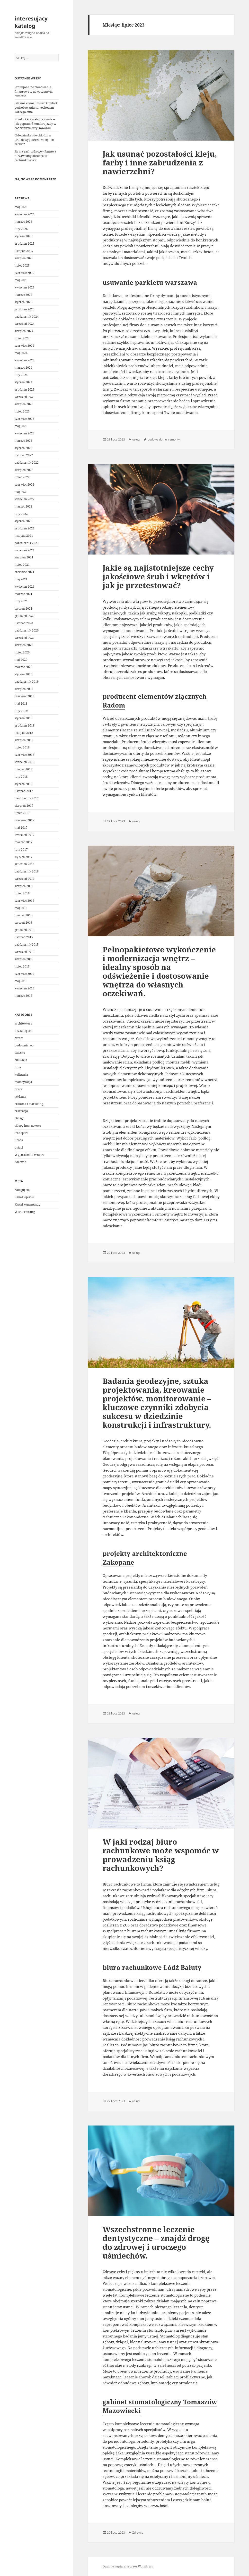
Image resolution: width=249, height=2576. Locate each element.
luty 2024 (21, 375)
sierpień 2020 (24, 645)
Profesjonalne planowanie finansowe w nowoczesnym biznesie (34, 91)
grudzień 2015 (25, 930)
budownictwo (24, 1045)
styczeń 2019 (23, 718)
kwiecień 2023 (25, 433)
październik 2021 (27, 543)
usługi (19, 1147)
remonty (174, 439)
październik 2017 (27, 798)
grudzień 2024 (25, 309)
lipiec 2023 (22, 411)
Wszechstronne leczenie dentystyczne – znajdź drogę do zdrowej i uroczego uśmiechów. (156, 2242)
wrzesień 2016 (25, 879)
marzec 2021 (23, 594)
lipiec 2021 (22, 565)
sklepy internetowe (28, 1125)
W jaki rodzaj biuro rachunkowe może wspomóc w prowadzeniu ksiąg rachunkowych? (161, 1855)
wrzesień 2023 (25, 397)
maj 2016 (21, 908)
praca (19, 1089)
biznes (19, 1038)
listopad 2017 (24, 791)
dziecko (20, 1053)
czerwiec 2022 (24, 484)
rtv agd (19, 1118)
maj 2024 (21, 353)
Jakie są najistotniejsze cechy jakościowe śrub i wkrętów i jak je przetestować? (158, 576)
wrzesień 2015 (25, 952)
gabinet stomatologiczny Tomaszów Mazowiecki (160, 2406)
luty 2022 (21, 514)
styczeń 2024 (23, 382)
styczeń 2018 (23, 784)
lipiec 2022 (22, 477)
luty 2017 (21, 849)
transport (21, 1133)
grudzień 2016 (25, 864)
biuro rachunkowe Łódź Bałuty (152, 1967)
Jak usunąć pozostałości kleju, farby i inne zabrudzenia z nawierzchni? (160, 162)
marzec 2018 (23, 769)
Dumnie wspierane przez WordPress (128, 2566)
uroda (19, 1140)
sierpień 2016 (24, 886)
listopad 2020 (24, 623)
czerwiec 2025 (24, 273)
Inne (18, 1067)
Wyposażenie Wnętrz (29, 1155)
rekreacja (21, 1111)
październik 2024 (27, 317)
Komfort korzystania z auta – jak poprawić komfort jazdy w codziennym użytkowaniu (35, 123)
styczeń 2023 (23, 448)
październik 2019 (27, 682)
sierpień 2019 (24, 689)
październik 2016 (27, 871)
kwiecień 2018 (25, 762)
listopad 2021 (24, 536)
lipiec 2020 (22, 652)
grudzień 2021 (25, 528)
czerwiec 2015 (24, 974)
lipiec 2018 (22, 747)
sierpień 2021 (24, 557)
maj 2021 (21, 579)
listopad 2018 (24, 733)
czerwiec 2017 (24, 820)
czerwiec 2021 (24, 572)
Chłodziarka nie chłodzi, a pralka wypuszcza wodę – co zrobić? (34, 139)
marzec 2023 (23, 441)
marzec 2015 (23, 996)
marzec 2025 (23, 295)
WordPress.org (25, 1212)
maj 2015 (21, 981)
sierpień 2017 (24, 806)
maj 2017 (21, 827)
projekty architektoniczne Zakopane (145, 1558)
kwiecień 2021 (25, 586)
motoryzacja (23, 1082)
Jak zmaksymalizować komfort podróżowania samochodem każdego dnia (36, 107)
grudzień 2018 (25, 725)
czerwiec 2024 (24, 346)
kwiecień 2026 (25, 214)
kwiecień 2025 (25, 287)
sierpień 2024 (24, 331)
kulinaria (21, 1075)
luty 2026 (21, 229)
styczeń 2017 (23, 857)
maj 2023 (21, 426)
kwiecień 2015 (25, 988)
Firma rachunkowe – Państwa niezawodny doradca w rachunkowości (35, 155)
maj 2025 (21, 280)
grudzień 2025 (25, 243)
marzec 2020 (23, 667)
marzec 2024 (23, 367)
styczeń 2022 (23, 521)
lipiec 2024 (22, 338)
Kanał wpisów (24, 1197)
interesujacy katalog (31, 22)
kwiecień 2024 (25, 360)
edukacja (21, 1060)
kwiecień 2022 (25, 499)
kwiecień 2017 (25, 835)
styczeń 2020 (23, 674)
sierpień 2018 (24, 740)
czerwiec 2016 (24, 901)
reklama (20, 1096)
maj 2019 (21, 703)
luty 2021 (21, 601)
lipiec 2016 (22, 893)
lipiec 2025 (22, 265)
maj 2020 (21, 660)
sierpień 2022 (24, 470)
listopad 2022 (24, 455)
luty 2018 (21, 777)
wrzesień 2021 (25, 550)
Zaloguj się (22, 1190)
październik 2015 (27, 944)
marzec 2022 (23, 506)
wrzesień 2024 (25, 324)
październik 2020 (27, 630)
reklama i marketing (29, 1104)
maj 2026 (21, 207)
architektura (23, 1023)
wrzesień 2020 (25, 638)
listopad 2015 (24, 937)
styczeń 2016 (23, 922)
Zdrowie (20, 1162)
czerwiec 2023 (24, 419)
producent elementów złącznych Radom (154, 700)
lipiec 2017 (22, 813)
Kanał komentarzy (27, 1204)
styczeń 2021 (23, 608)
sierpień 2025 (24, 258)
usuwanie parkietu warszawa (150, 282)
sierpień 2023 (24, 404)
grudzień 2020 (25, 616)
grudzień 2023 (25, 389)
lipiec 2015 (22, 966)
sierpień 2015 (24, 959)
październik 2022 (27, 462)
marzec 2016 (23, 915)
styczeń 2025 (23, 302)
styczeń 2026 (23, 236)
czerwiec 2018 (24, 755)
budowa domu (157, 439)
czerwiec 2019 (24, 696)
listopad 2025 (24, 251)
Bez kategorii (24, 1031)
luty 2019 (21, 711)
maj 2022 (21, 492)
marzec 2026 (23, 222)
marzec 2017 (23, 842)
